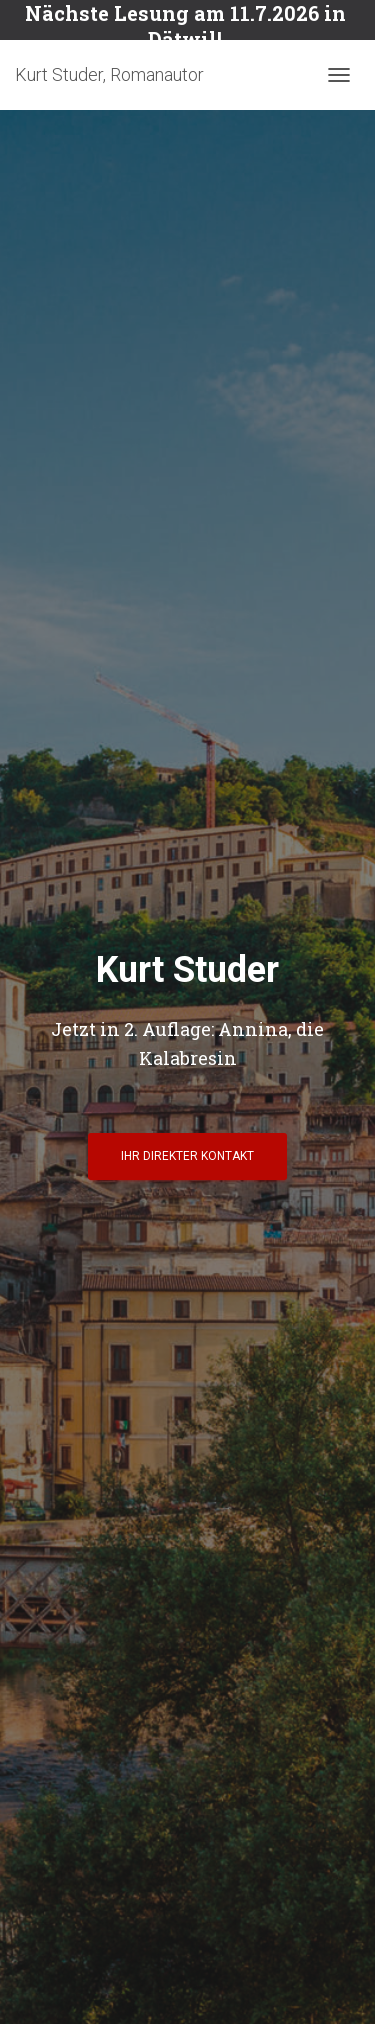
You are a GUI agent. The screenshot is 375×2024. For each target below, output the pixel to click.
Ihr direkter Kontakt (187, 1156)
